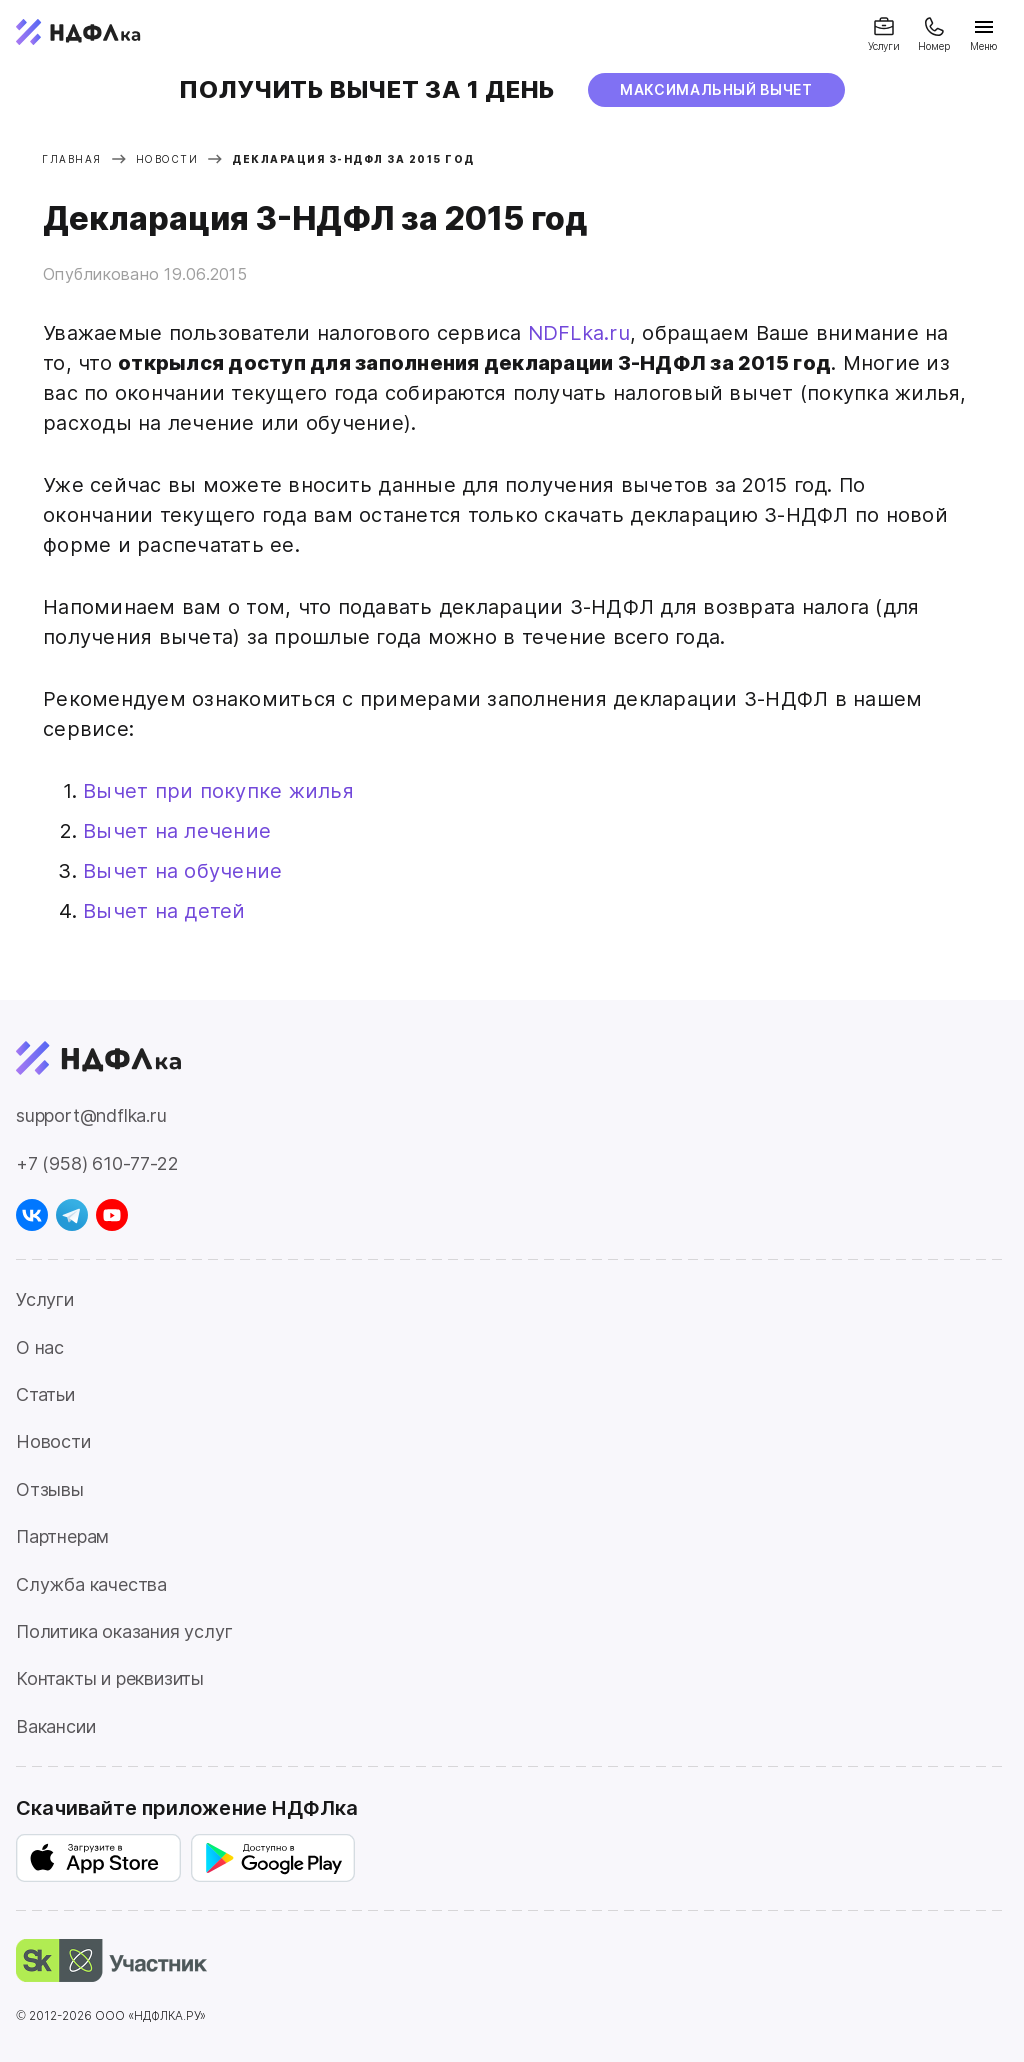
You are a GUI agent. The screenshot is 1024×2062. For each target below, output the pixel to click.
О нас (40, 1347)
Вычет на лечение (177, 831)
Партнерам (62, 1536)
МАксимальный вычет (716, 89)
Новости (53, 1441)
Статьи (45, 1394)
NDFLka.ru (579, 333)
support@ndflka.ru (91, 1115)
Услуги (45, 1299)
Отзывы (50, 1489)
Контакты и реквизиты (110, 1678)
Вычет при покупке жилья (218, 791)
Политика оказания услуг (124, 1631)
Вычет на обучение (182, 871)
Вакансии (55, 1726)
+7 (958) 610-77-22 (97, 1163)
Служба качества (91, 1584)
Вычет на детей (164, 911)
